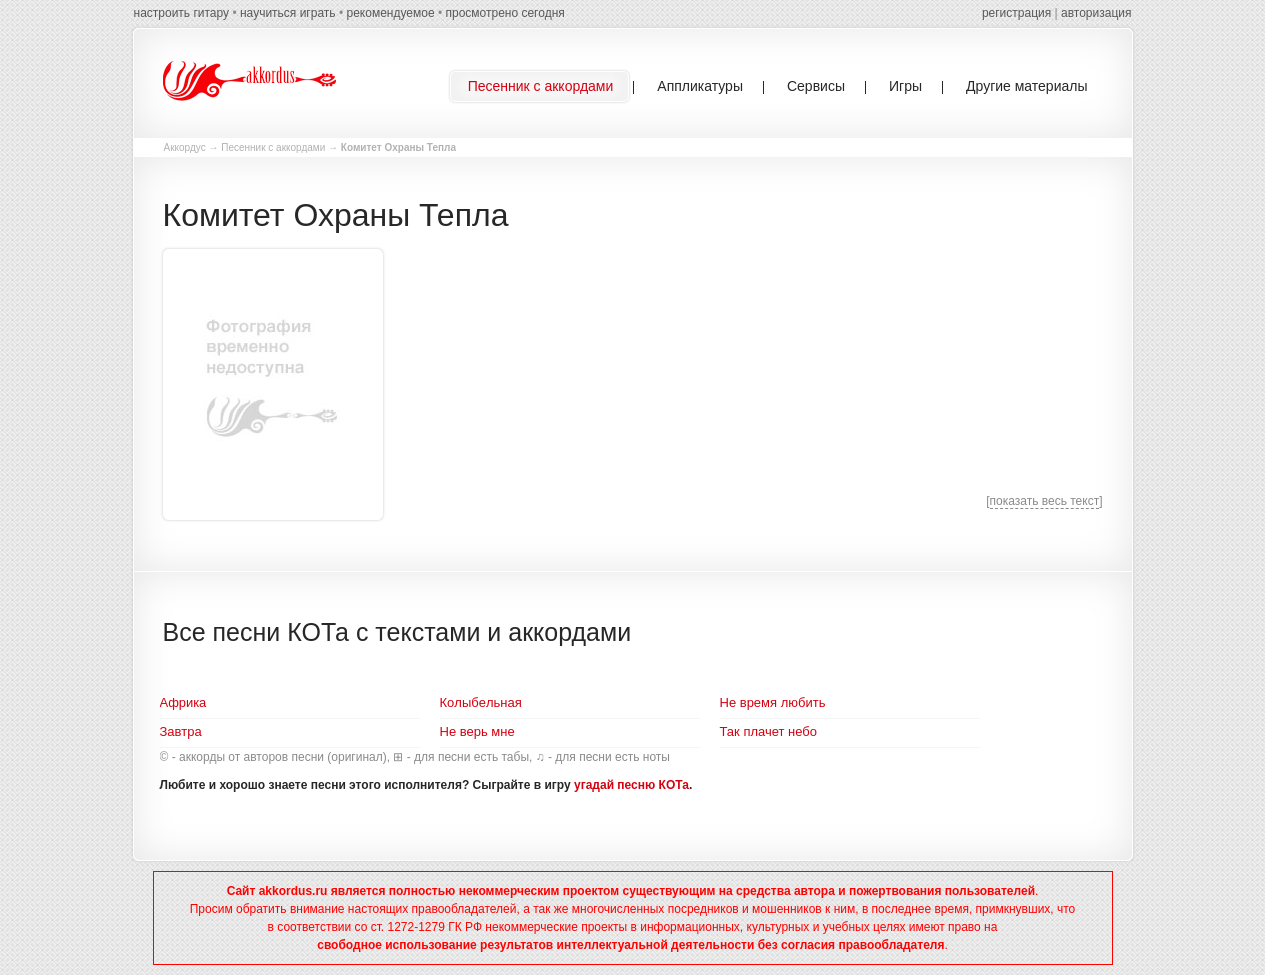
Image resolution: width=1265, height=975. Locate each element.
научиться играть (288, 13)
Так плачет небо (769, 731)
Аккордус (185, 147)
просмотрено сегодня (504, 13)
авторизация (1096, 13)
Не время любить (773, 702)
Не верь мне (477, 731)
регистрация (1016, 13)
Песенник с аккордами (273, 147)
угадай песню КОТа (631, 785)
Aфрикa (183, 702)
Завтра (181, 731)
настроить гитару (182, 13)
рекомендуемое (390, 13)
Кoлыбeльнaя (481, 702)
